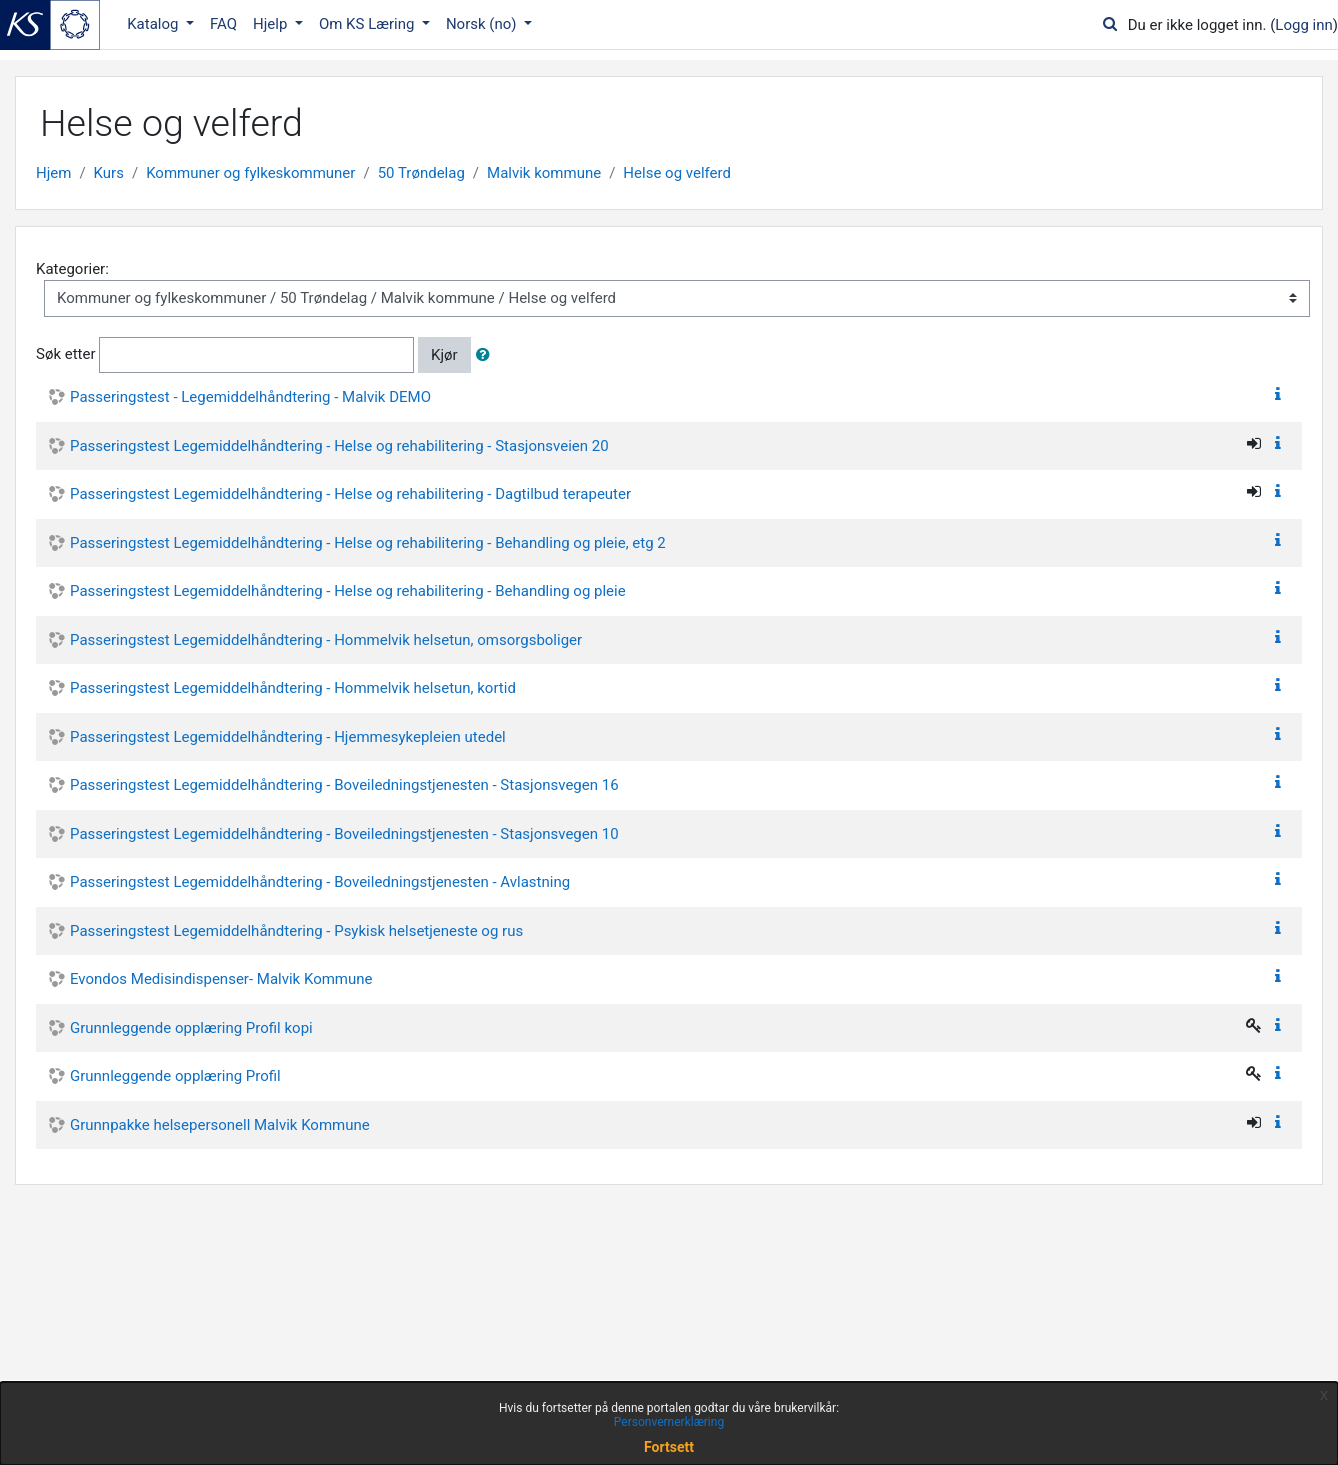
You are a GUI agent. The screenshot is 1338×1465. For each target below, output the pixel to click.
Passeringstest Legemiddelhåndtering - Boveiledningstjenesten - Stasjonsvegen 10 (344, 834)
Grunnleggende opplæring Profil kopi (191, 1028)
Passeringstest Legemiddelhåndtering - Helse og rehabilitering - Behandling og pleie (348, 591)
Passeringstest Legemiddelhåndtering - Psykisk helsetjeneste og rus (296, 931)
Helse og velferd (677, 173)
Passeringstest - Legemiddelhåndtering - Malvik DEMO (250, 397)
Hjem (53, 173)
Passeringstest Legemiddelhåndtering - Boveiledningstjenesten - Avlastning (320, 882)
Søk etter (66, 354)
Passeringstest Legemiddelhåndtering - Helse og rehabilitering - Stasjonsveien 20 (339, 446)
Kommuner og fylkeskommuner (250, 173)
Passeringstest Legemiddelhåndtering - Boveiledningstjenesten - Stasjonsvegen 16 (344, 785)
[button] (487, 355)
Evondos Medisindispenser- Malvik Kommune (221, 979)
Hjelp (272, 24)
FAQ (223, 24)
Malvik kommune (544, 173)
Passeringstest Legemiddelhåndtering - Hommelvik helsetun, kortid (293, 688)
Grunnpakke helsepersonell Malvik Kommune (220, 1125)
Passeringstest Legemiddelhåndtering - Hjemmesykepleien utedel (288, 737)
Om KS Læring (368, 24)
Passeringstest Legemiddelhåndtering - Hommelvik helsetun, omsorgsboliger (326, 640)
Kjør (444, 355)
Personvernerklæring (669, 1422)
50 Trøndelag (421, 173)
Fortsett (669, 1447)
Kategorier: (72, 269)
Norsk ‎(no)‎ (483, 24)
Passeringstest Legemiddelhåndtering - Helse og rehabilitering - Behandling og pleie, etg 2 (368, 543)
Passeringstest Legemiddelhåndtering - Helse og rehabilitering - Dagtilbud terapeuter (350, 494)
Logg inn (1303, 25)
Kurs (109, 173)
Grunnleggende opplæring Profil (175, 1076)
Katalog (154, 24)
